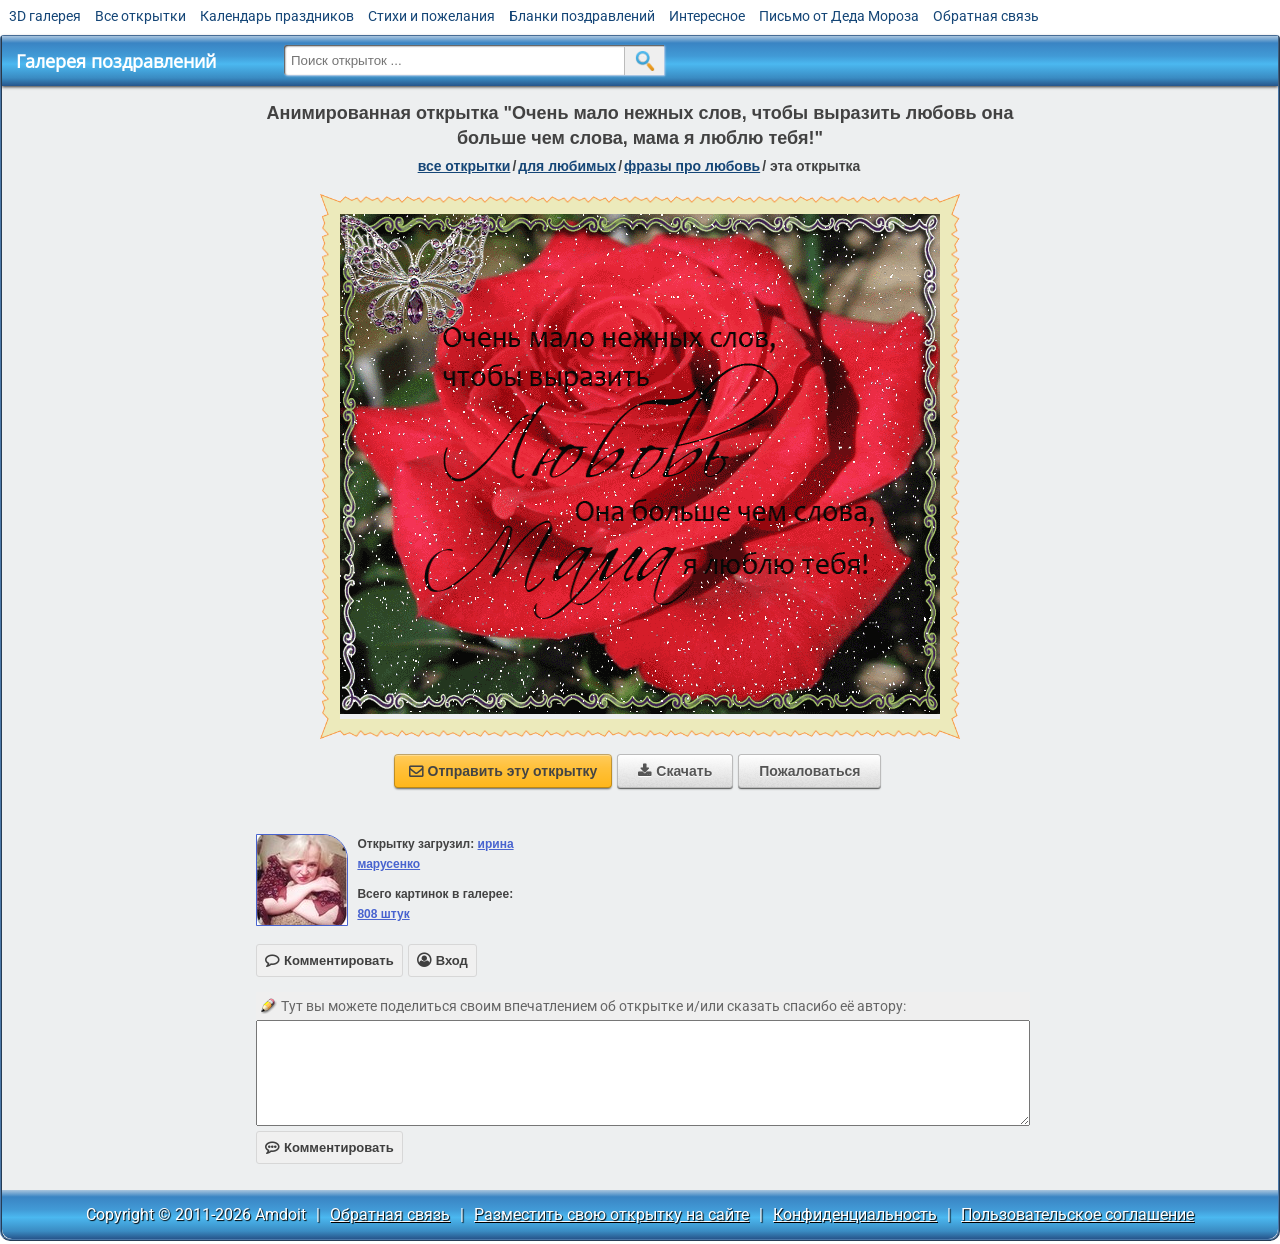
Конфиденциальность (855, 1214)
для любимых (567, 166)
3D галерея (45, 16)
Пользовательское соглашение (1077, 1214)
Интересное (707, 16)
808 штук (383, 914)
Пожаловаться (809, 771)
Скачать (675, 771)
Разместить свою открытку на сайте (611, 1214)
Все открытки (140, 16)
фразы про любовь (692, 166)
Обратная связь (986, 16)
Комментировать (329, 1147)
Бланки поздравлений (582, 16)
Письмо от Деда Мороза (839, 16)
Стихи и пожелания (431, 16)
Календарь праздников (277, 16)
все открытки (464, 166)
